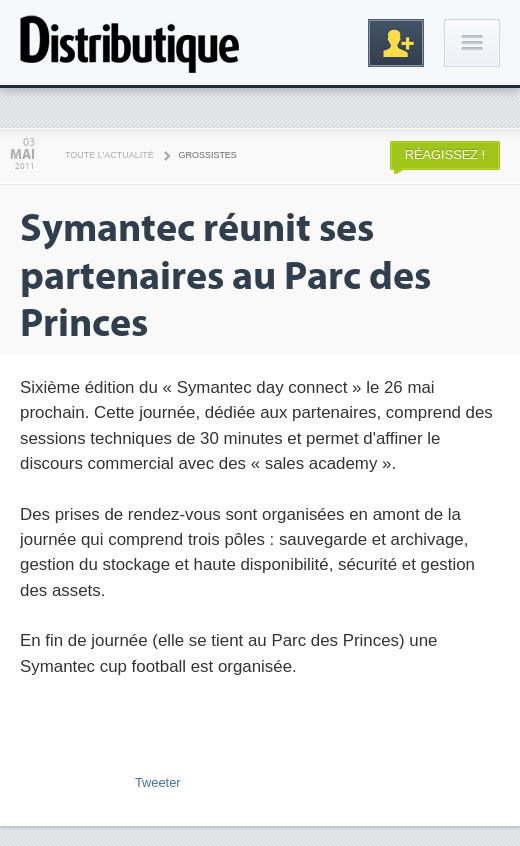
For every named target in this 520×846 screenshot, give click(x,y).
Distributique (130, 42)
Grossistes (208, 155)
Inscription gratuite (396, 43)
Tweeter (158, 782)
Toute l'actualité (109, 155)
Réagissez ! (445, 154)
